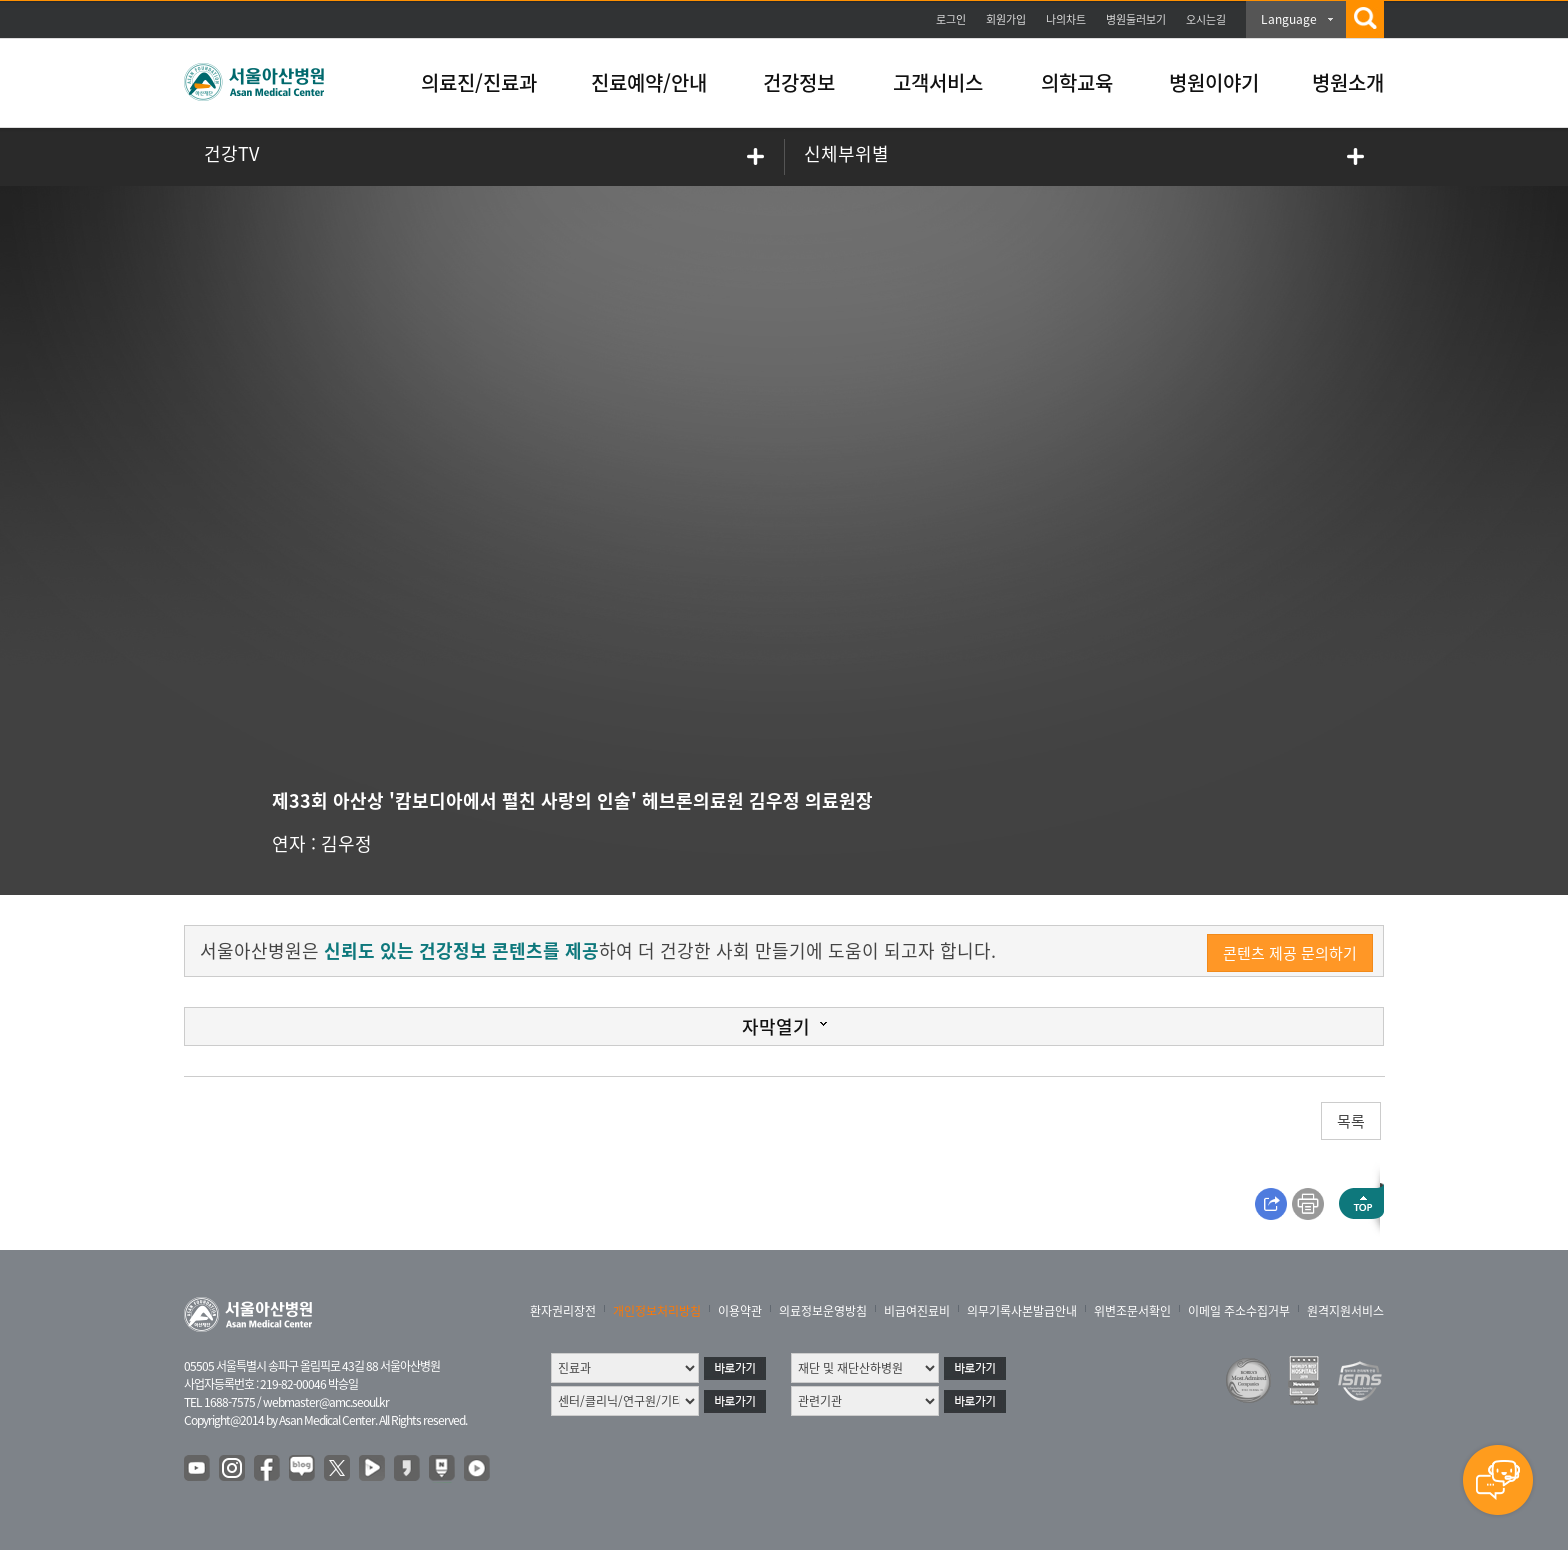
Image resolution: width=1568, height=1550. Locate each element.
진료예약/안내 (649, 82)
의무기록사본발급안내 (1022, 1311)
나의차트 (1066, 19)
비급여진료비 (917, 1311)
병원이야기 (1214, 82)
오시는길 (1206, 19)
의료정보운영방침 (823, 1311)
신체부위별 (846, 153)
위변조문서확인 (1132, 1311)
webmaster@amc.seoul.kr (326, 1402)
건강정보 (799, 82)
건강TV (231, 153)
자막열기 (776, 1026)
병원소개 (1348, 82)
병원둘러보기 (1136, 19)
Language (1289, 19)
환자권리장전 (563, 1311)
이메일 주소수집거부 (1239, 1311)
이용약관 (740, 1311)
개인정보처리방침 (657, 1311)
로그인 (951, 19)
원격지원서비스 (1345, 1311)
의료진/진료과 (479, 82)
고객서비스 (938, 82)
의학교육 (1077, 82)
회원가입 (1006, 19)
